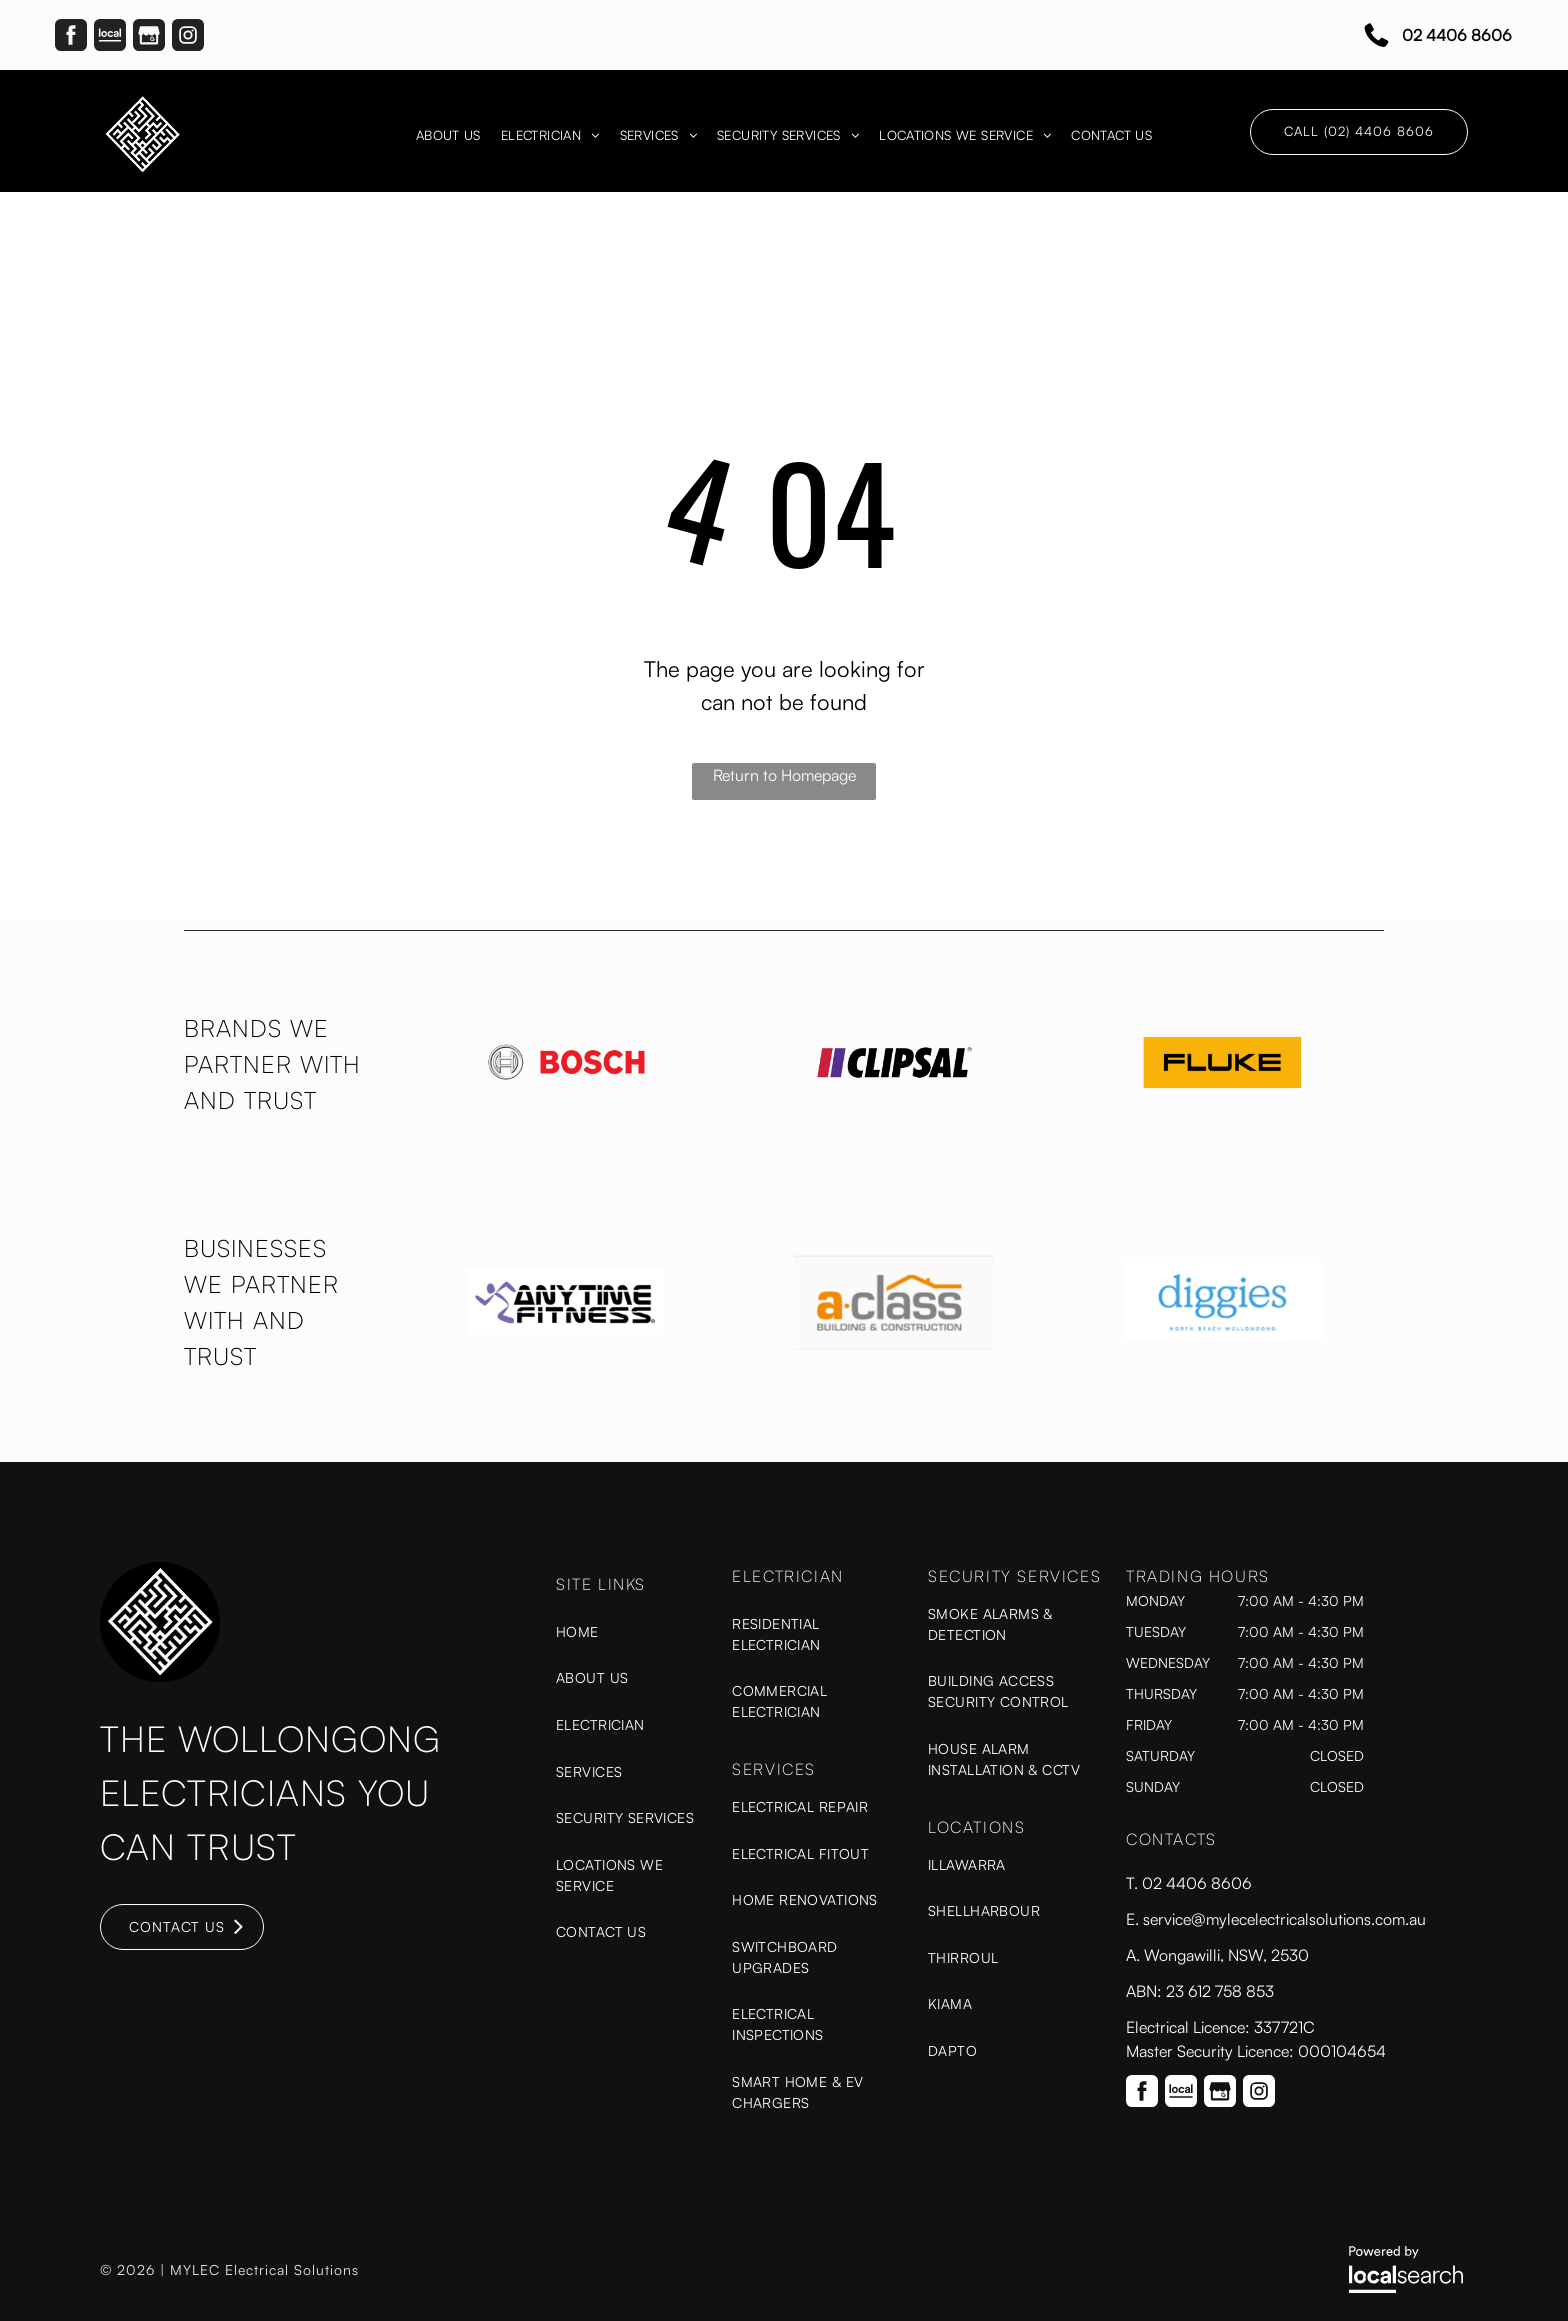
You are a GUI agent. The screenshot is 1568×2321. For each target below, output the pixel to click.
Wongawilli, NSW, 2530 (1226, 1955)
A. (1135, 1955)
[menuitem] (448, 135)
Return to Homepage (784, 775)
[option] (566, 1062)
